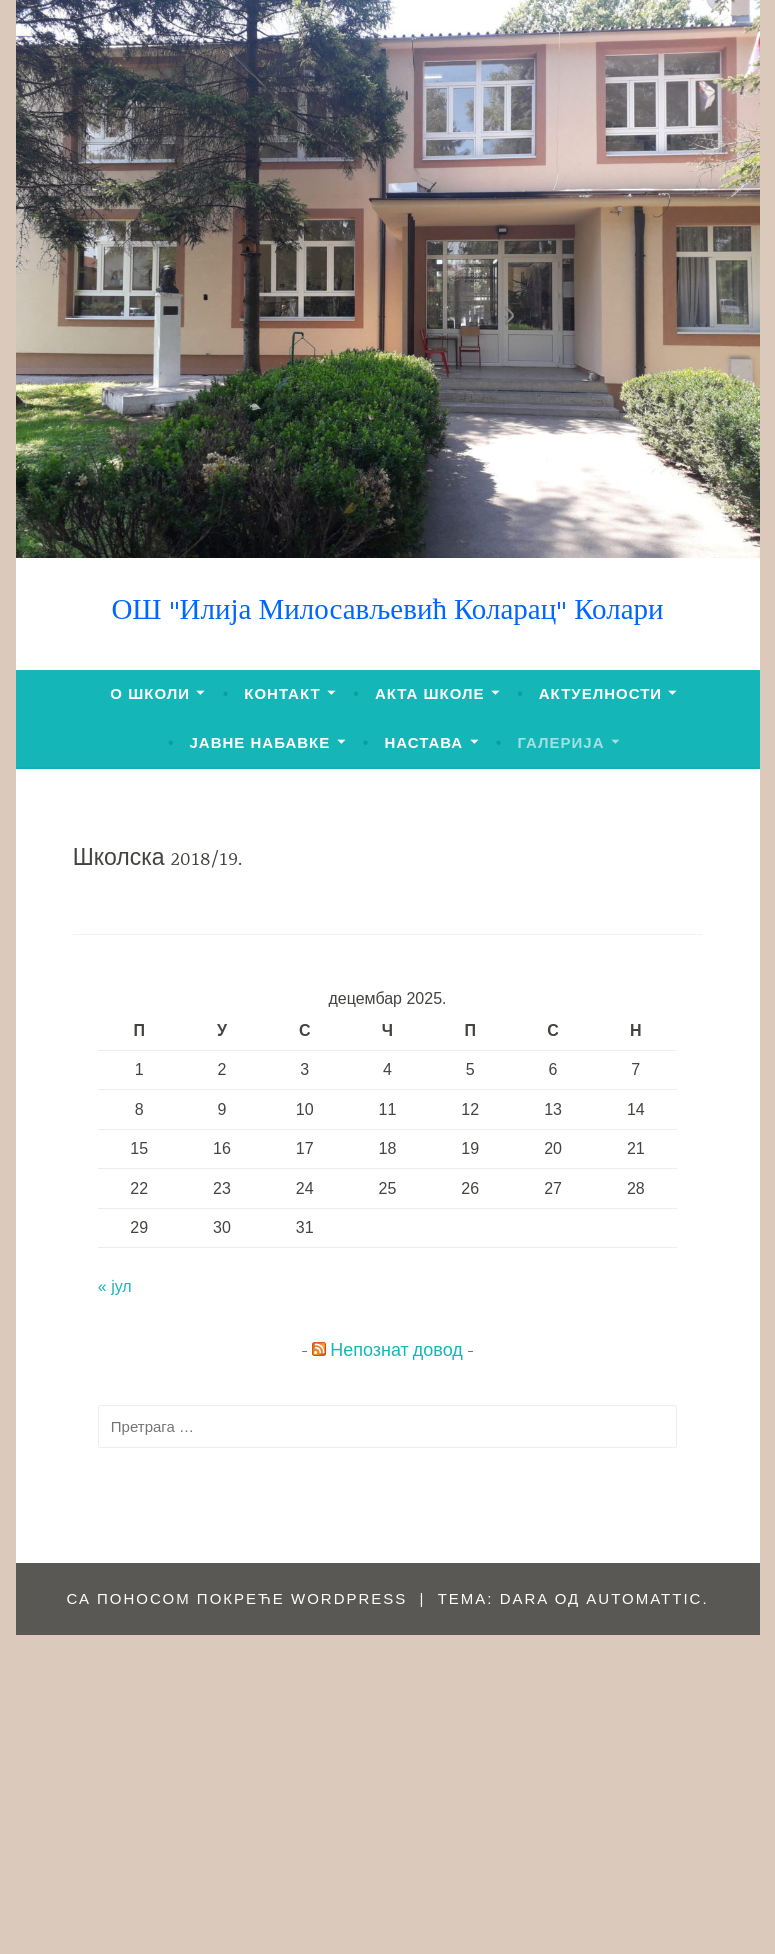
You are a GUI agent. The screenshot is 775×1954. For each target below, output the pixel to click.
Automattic (644, 1598)
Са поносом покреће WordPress (236, 1598)
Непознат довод (396, 1352)
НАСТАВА (423, 742)
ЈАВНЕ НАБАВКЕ (260, 742)
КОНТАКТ (282, 693)
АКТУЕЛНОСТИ (600, 693)
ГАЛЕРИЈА (560, 742)
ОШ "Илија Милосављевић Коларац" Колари (387, 612)
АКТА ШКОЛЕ (430, 693)
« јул (115, 1286)
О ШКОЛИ (150, 693)
